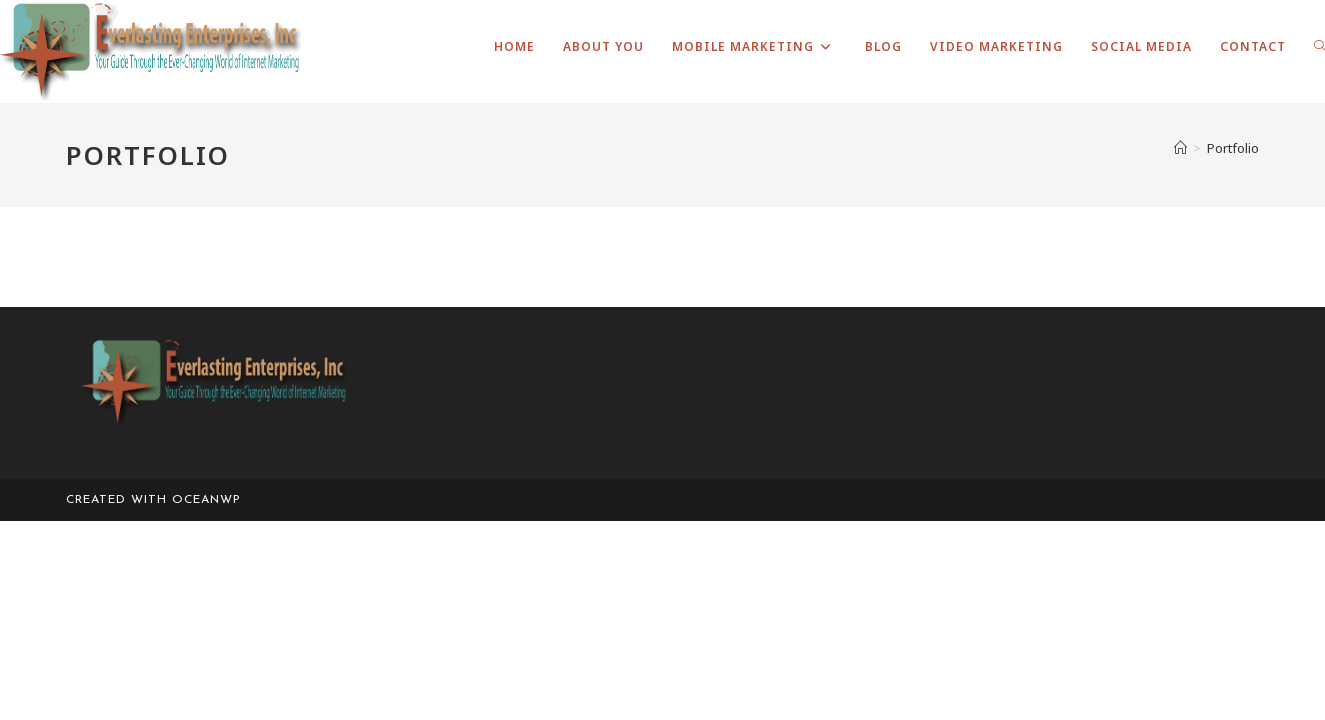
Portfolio (1233, 148)
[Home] (1180, 148)
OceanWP (206, 500)
